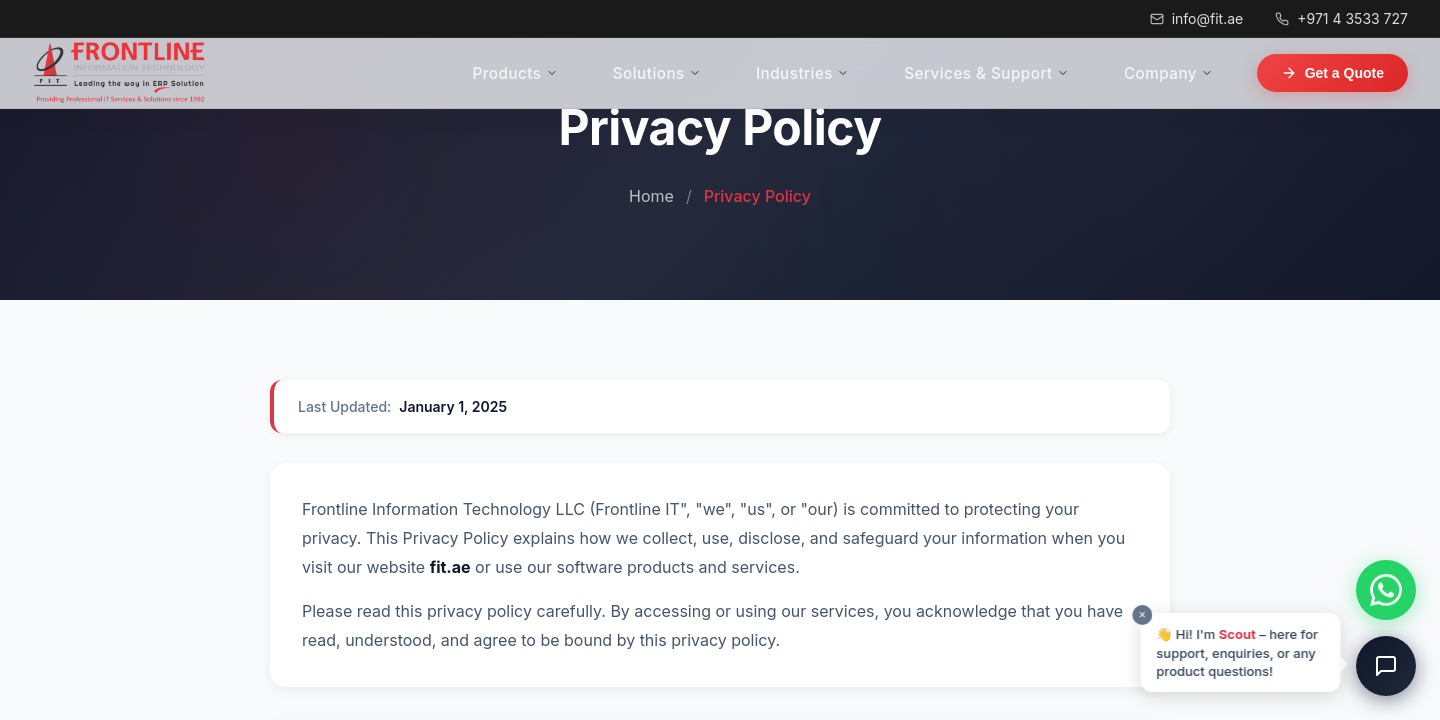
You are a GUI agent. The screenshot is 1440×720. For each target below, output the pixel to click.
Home (651, 196)
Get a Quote (1332, 73)
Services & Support (1045, 73)
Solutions (794, 73)
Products (691, 73)
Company (1188, 73)
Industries (900, 73)
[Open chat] (1386, 666)
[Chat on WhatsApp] (1386, 590)
